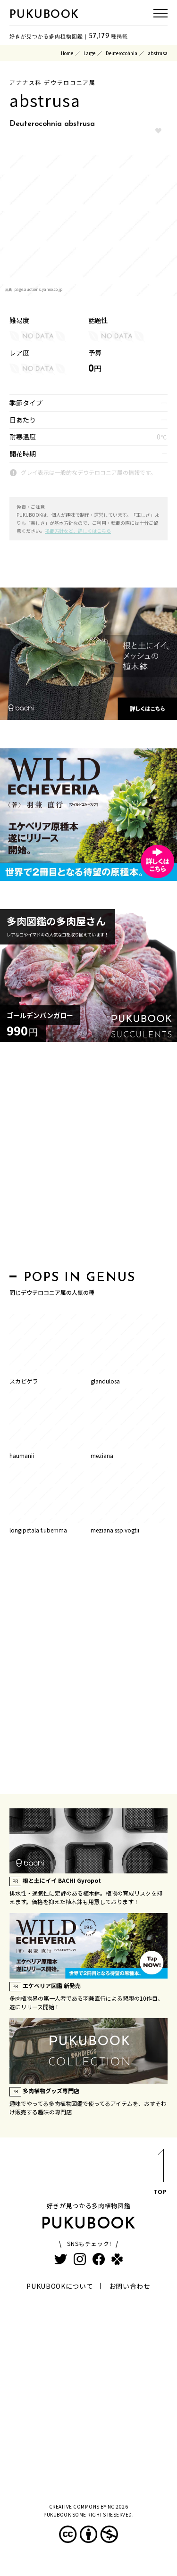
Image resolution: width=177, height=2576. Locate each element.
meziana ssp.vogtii (115, 1530)
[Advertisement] (88, 1158)
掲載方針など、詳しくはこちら (78, 530)
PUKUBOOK (44, 15)
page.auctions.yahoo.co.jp (38, 289)
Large (89, 53)
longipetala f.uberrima (38, 1530)
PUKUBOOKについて (59, 2286)
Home (67, 53)
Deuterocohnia (121, 53)
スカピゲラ (23, 1381)
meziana (102, 1455)
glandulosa (105, 1381)
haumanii (21, 1455)
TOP (159, 2173)
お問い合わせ (130, 2286)
